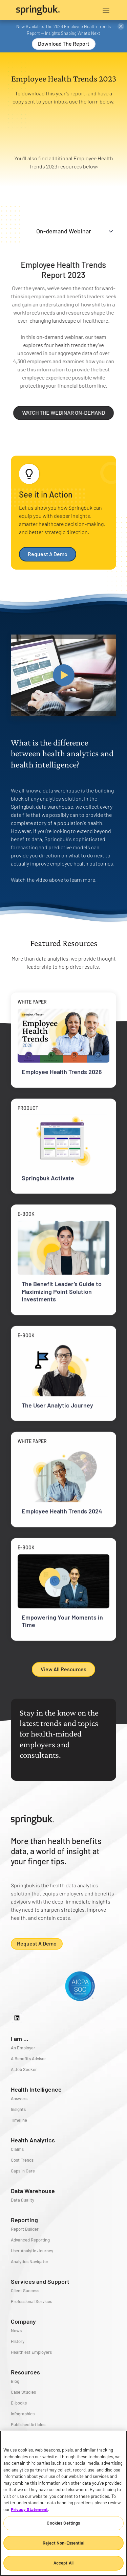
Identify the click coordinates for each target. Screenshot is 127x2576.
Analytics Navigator (29, 2261)
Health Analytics (33, 2140)
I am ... (19, 2038)
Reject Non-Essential (63, 2543)
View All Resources (63, 1669)
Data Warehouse (33, 2190)
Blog (15, 2381)
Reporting (24, 2220)
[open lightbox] (63, 675)
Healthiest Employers (31, 2352)
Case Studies (23, 2392)
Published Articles (28, 2424)
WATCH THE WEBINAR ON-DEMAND (74, 412)
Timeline (19, 2120)
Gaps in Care (23, 2171)
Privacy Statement (29, 2509)
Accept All (63, 2563)
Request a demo (37, 1943)
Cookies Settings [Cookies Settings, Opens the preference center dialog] (63, 2523)
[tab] (63, 231)
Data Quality (22, 2200)
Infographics (23, 2413)
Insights (18, 2109)
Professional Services (31, 2301)
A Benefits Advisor (28, 2058)
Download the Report (63, 43)
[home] (40, 10)
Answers (19, 2098)
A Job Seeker (24, 2069)
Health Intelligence (36, 2089)
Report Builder (25, 2229)
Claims (17, 2149)
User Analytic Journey (32, 2250)
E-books (19, 2403)
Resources (25, 2372)
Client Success (25, 2290)
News (16, 2330)
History (17, 2341)
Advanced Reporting (30, 2239)
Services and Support (40, 2281)
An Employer (23, 2047)
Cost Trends (22, 2160)
